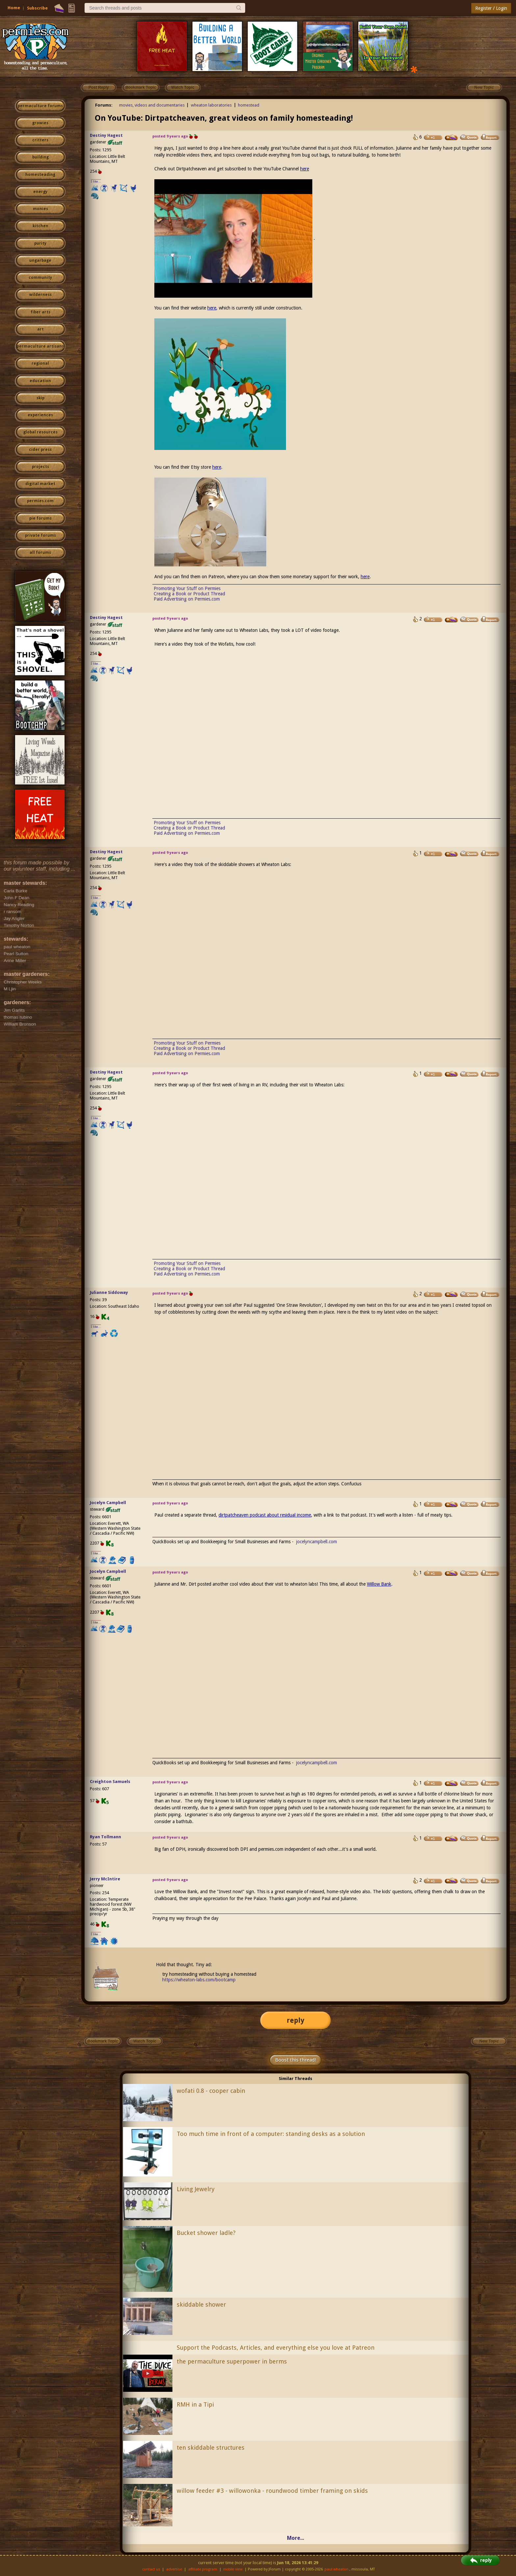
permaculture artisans (40, 346)
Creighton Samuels (110, 1781)
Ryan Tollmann (105, 1836)
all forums (40, 552)
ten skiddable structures (211, 2447)
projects (40, 466)
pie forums (40, 518)
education (40, 381)
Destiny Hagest (106, 135)
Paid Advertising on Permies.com (187, 599)
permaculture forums (40, 106)
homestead (248, 105)
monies (40, 209)
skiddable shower (201, 2304)
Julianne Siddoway (109, 1292)
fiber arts (40, 312)
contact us (151, 2569)
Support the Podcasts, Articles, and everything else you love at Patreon (275, 2347)
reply (295, 2020)
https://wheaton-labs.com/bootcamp (199, 1979)
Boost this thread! (295, 2060)
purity (40, 243)
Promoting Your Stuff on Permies (187, 588)
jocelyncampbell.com (316, 1541)
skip (40, 398)
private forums (40, 535)
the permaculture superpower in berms (232, 2361)
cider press (40, 449)
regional (40, 363)
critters (40, 140)
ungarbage (40, 260)
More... (295, 2538)
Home (14, 7)
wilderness (40, 294)
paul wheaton (336, 2569)
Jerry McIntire (105, 1878)
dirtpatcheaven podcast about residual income (265, 1515)
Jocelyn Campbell (108, 1502)
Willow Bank (379, 1584)
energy (40, 191)
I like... (96, 181)
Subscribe (37, 8)
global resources (40, 432)
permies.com (40, 501)
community (40, 277)
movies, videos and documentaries (152, 105)
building (40, 157)
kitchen (40, 226)
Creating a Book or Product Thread (189, 593)
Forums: (104, 105)
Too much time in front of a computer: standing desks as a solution (271, 2133)
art (40, 329)
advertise (174, 2569)
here (304, 168)
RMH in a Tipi (195, 2404)
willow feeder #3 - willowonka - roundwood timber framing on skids (272, 2490)
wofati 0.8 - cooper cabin (211, 2090)
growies (40, 123)
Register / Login (491, 8)
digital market (40, 484)
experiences (40, 415)
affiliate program (202, 2569)
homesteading (40, 174)
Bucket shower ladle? (206, 2232)
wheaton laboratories (211, 105)
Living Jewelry (196, 2189)
